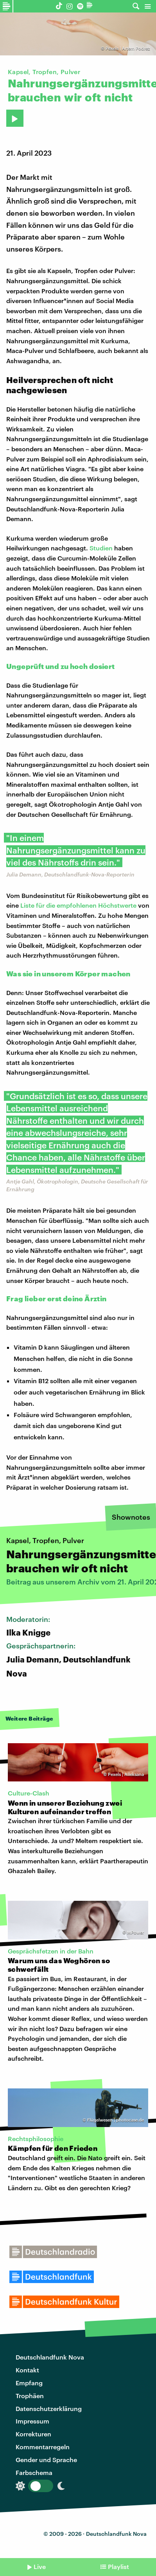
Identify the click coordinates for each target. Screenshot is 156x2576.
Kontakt (27, 2370)
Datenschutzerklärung (49, 2408)
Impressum (32, 2421)
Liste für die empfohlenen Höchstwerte (78, 905)
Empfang (29, 2382)
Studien (101, 548)
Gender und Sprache (46, 2459)
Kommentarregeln (43, 2446)
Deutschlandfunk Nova (50, 2357)
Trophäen (30, 2395)
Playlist (118, 2566)
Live (40, 2566)
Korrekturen (33, 2434)
